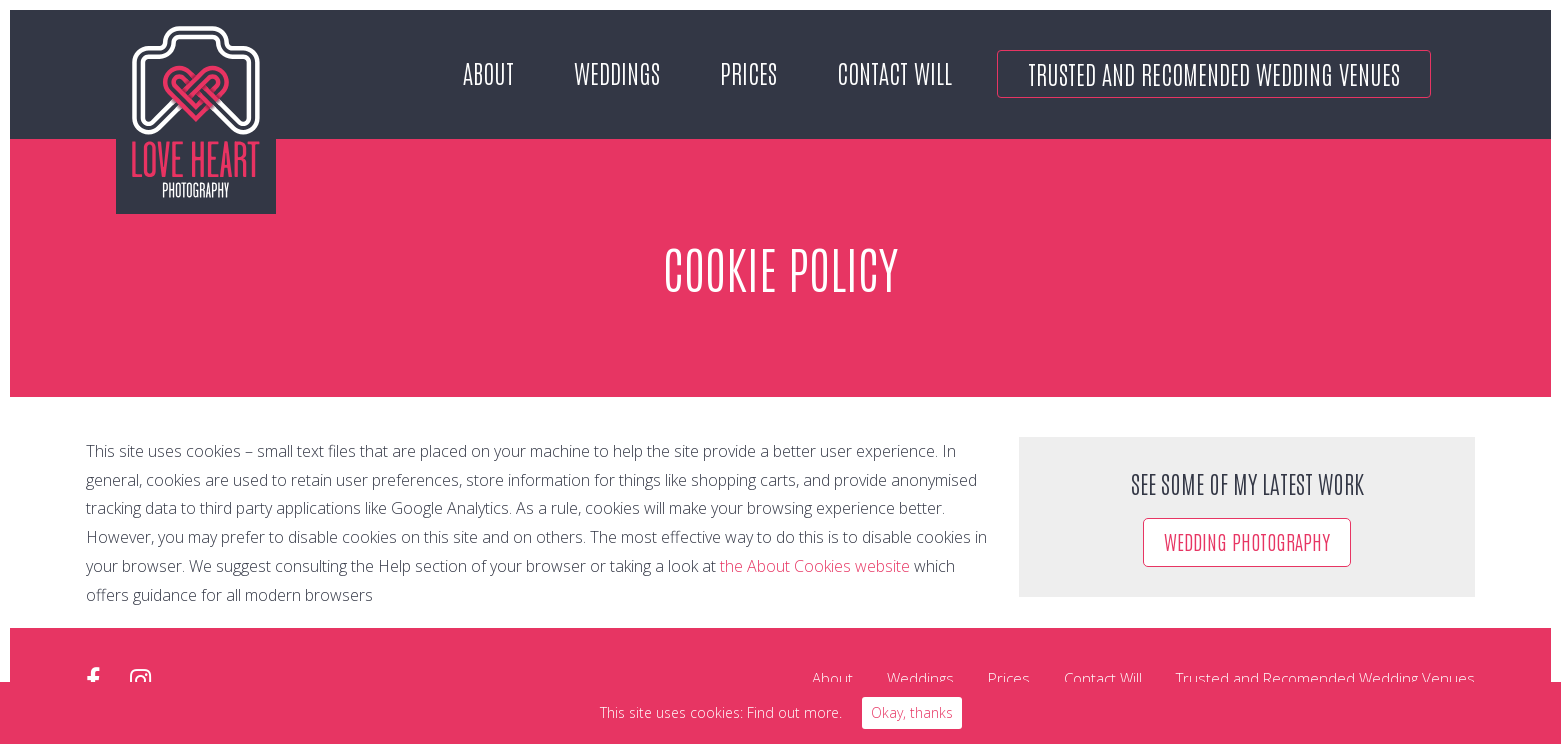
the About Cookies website (815, 566)
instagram (140, 680)
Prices (748, 72)
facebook (93, 680)
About (488, 72)
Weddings (617, 72)
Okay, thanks (912, 712)
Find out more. (794, 712)
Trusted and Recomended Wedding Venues (1214, 73)
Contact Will (894, 72)
